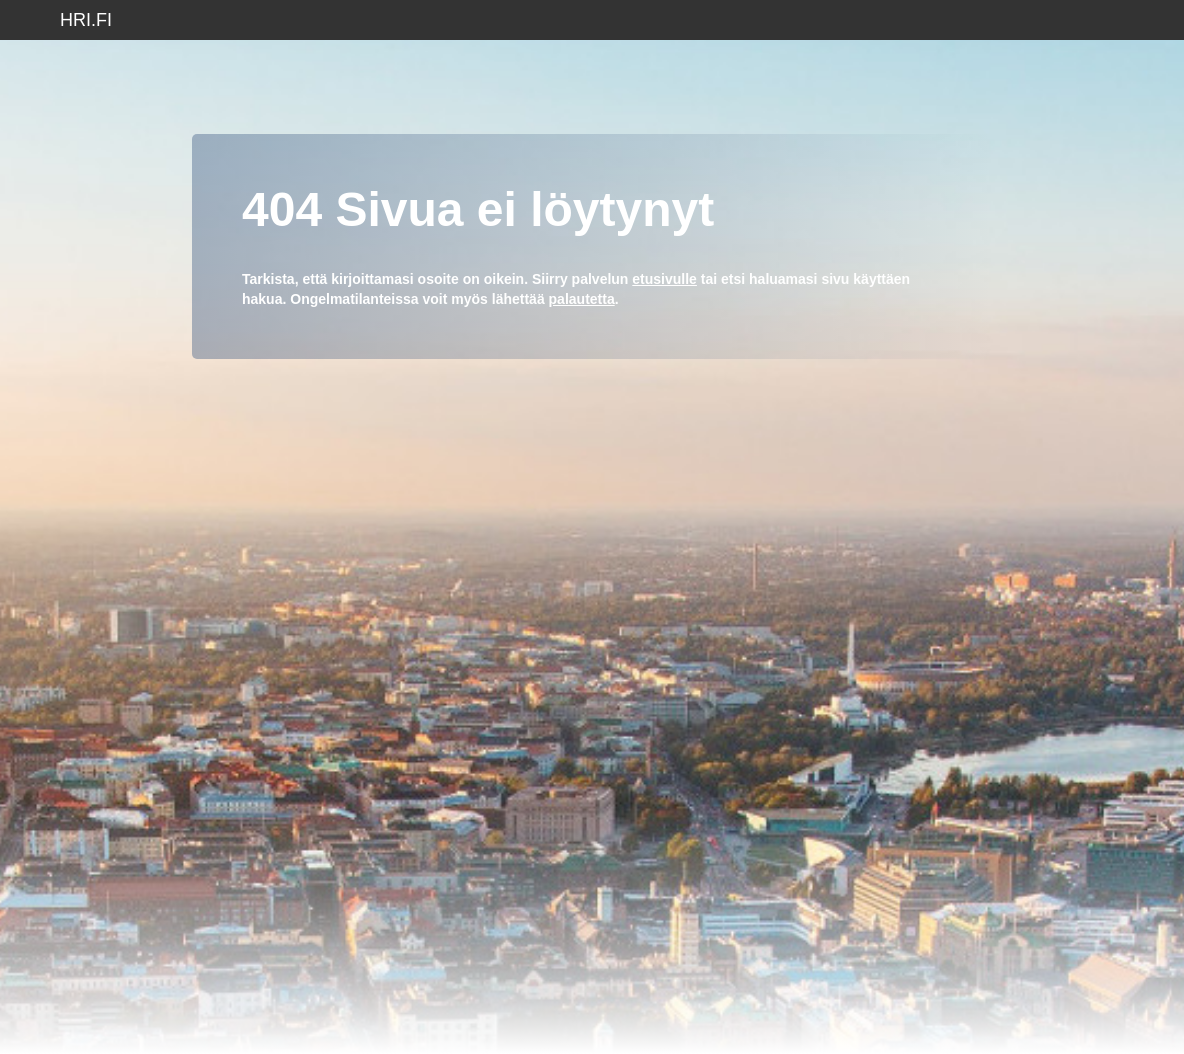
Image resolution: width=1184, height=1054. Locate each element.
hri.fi (86, 20)
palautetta (582, 299)
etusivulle (664, 279)
